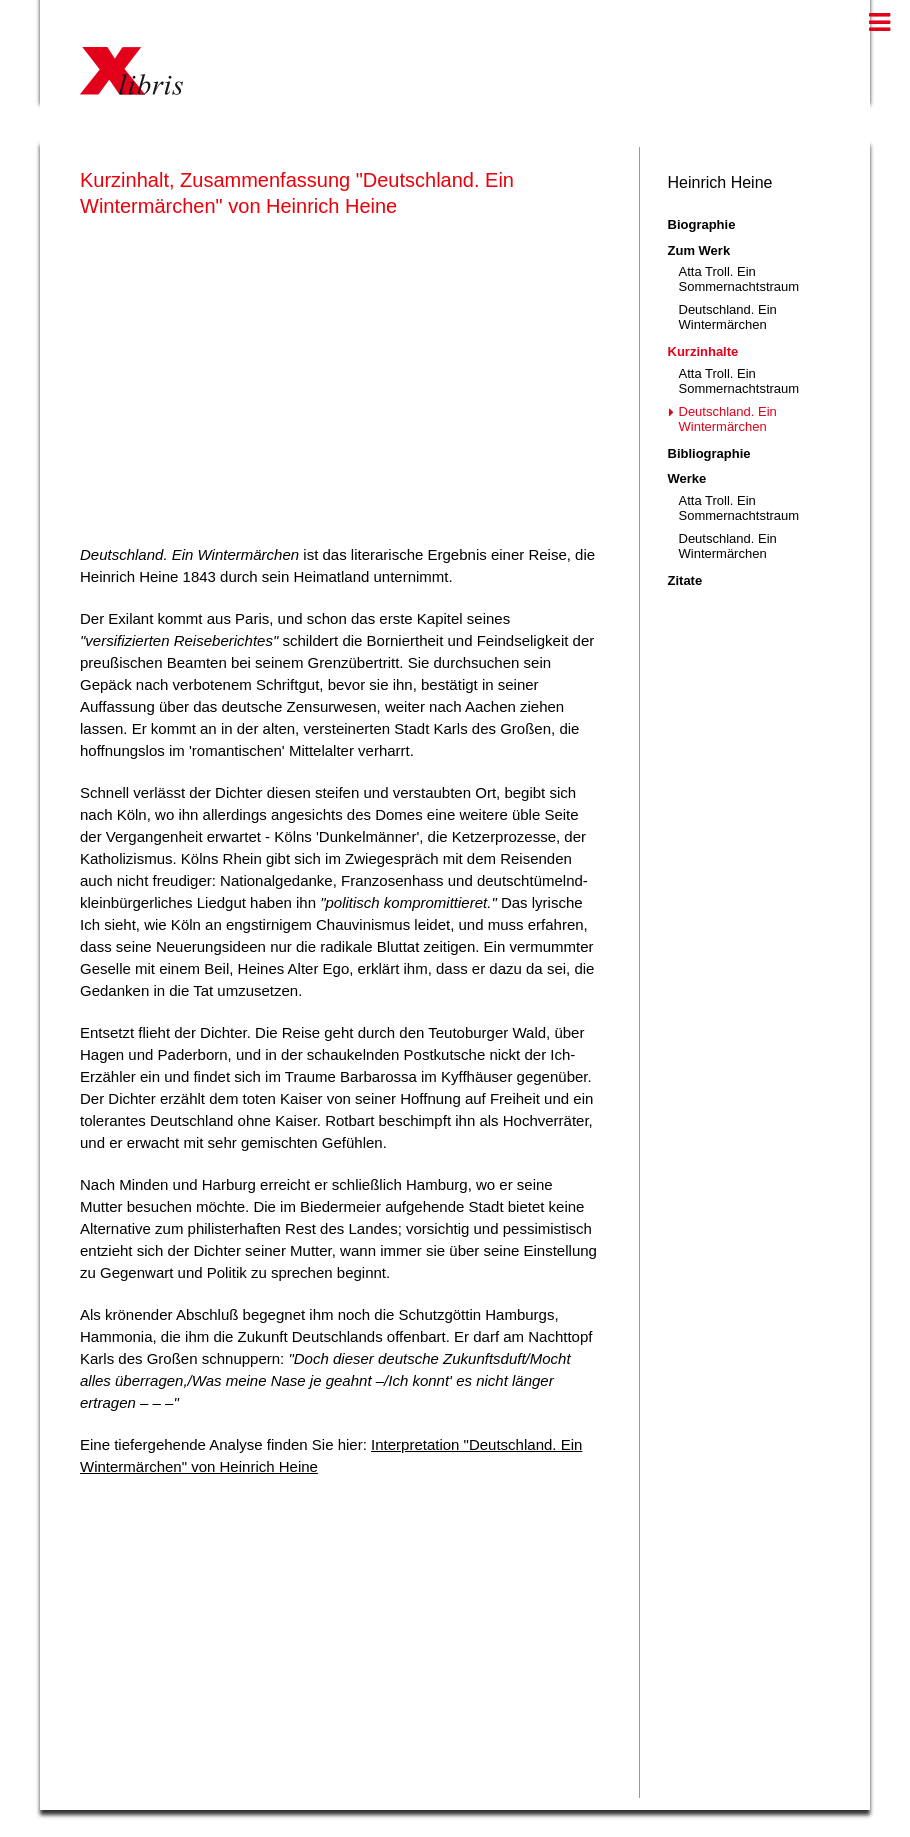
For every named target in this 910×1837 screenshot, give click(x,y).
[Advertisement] (339, 377)
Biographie (702, 224)
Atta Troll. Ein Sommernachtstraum (739, 279)
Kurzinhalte (703, 351)
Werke (687, 478)
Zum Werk (699, 250)
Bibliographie (709, 453)
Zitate (685, 580)
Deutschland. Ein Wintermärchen (728, 317)
